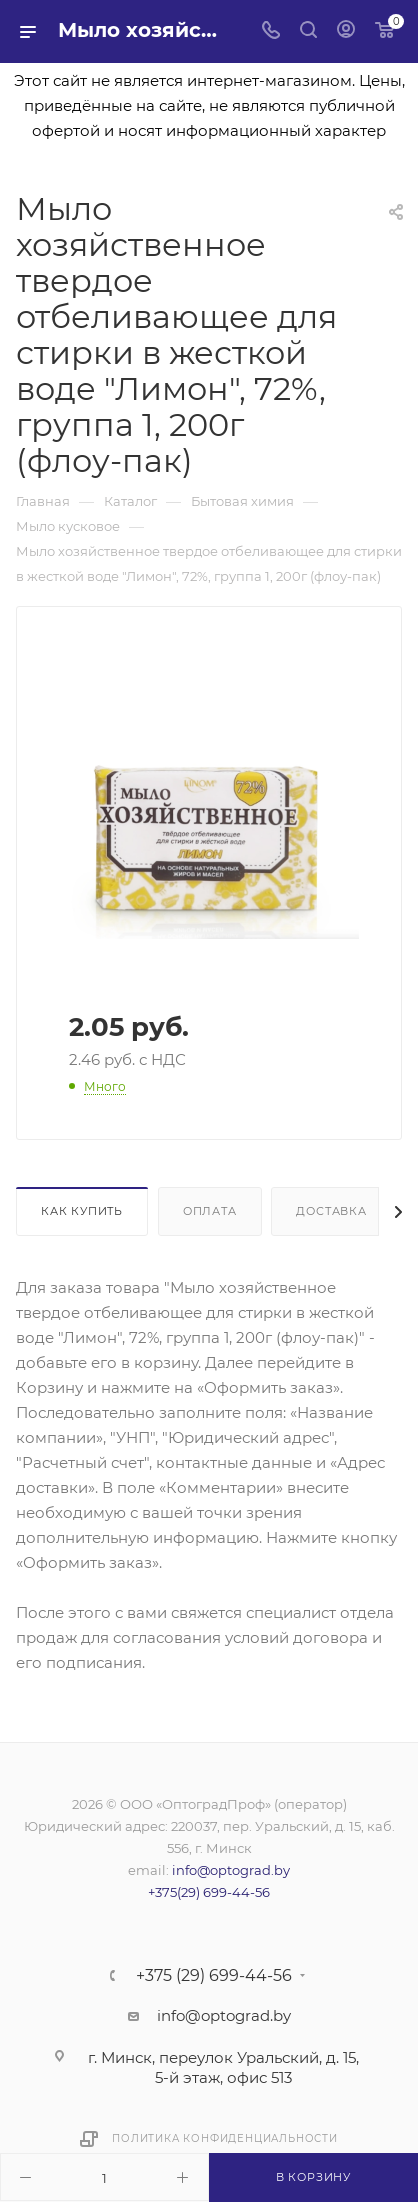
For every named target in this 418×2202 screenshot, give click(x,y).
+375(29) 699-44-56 (209, 1892)
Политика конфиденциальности (225, 2138)
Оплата (210, 1211)
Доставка (331, 1211)
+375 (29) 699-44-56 (214, 1976)
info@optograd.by (231, 1870)
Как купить (82, 1211)
